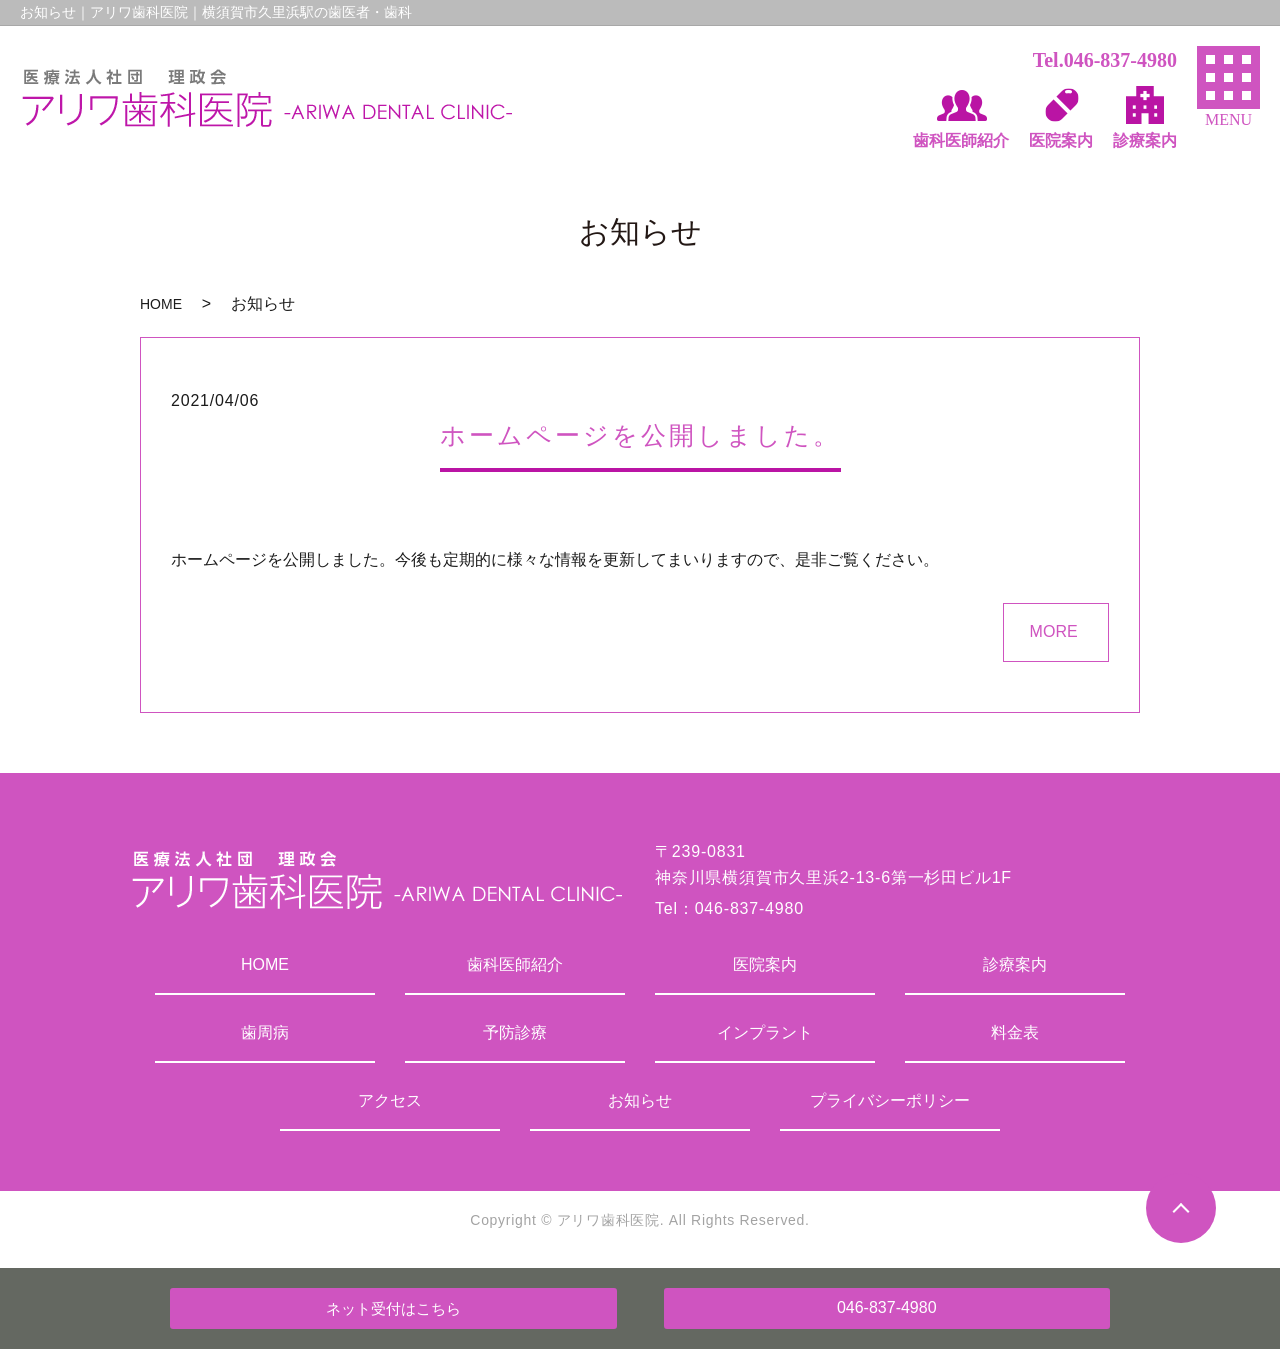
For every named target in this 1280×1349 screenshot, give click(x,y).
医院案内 (765, 964)
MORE (1054, 631)
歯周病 (265, 1032)
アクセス (390, 1100)
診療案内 (1015, 964)
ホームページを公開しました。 (640, 435)
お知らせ (640, 1100)
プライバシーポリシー (890, 1100)
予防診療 (515, 1032)
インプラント (765, 1032)
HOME (161, 304)
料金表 (1015, 1032)
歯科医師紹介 (515, 964)
